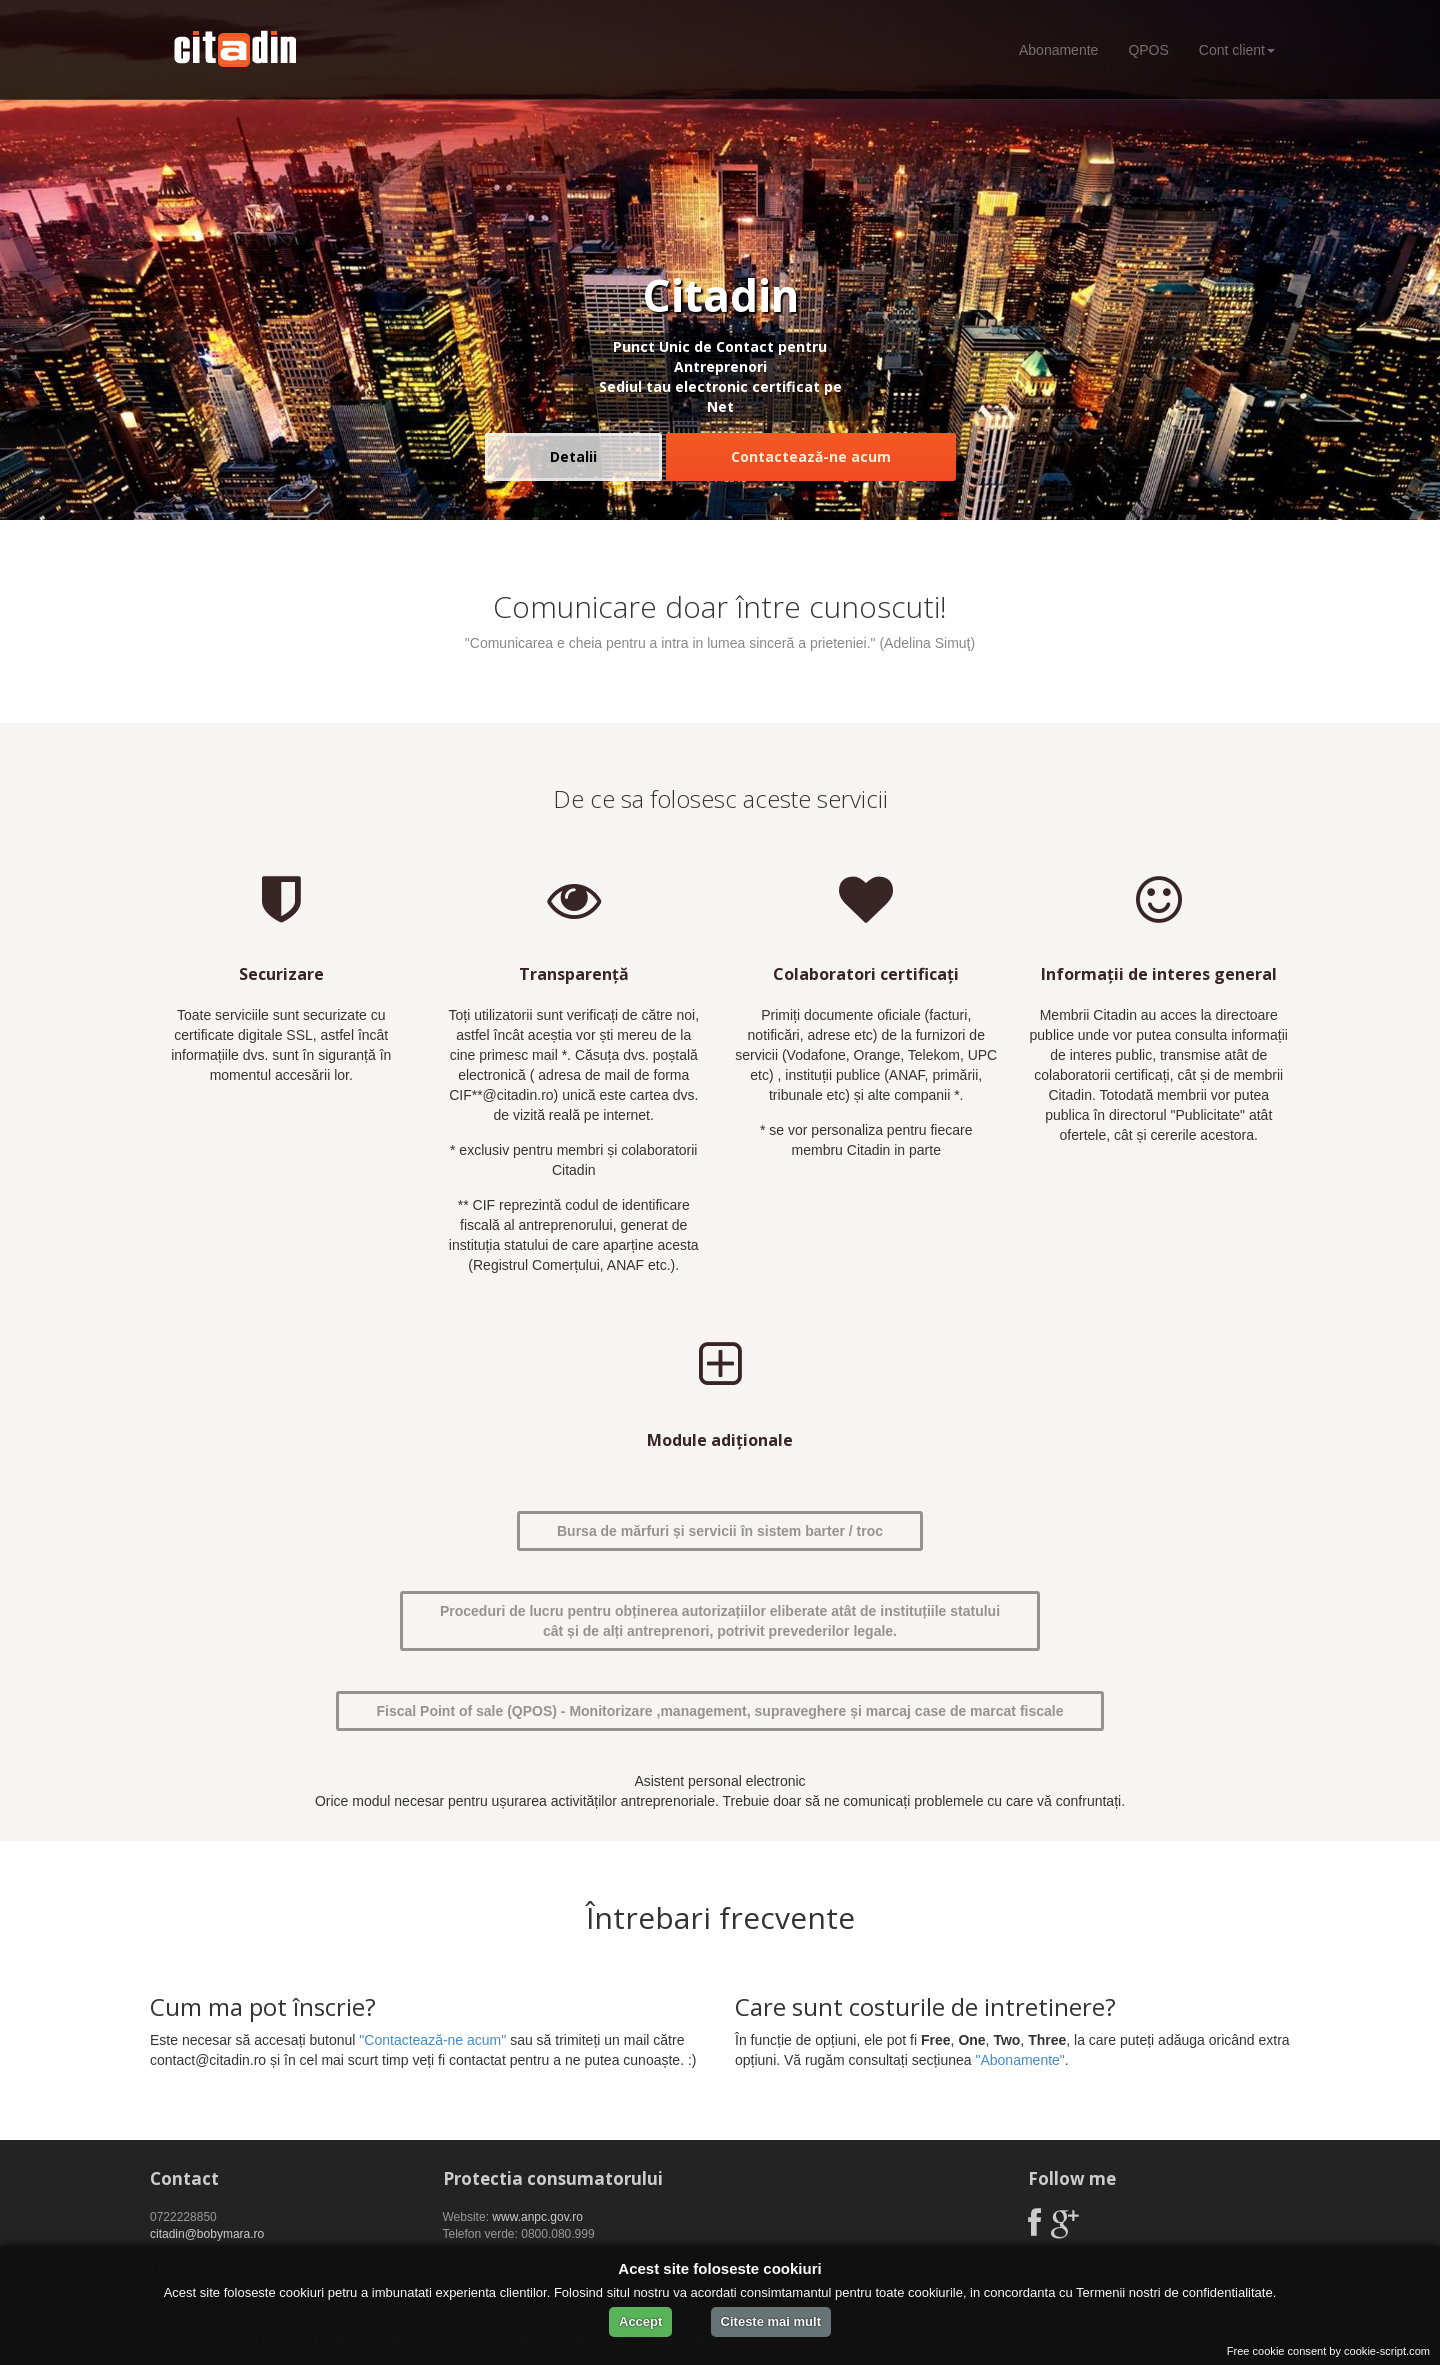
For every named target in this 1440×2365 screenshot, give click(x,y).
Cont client (1237, 50)
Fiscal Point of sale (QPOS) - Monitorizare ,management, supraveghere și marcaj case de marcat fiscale (719, 1711)
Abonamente (1058, 50)
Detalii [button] (573, 456)
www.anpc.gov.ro (537, 2217)
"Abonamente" (1019, 2060)
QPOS (1148, 50)
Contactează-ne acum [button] (811, 456)
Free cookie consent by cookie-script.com (1328, 2351)
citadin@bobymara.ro (207, 2234)
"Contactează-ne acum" (432, 2040)
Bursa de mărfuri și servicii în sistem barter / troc (720, 1531)
